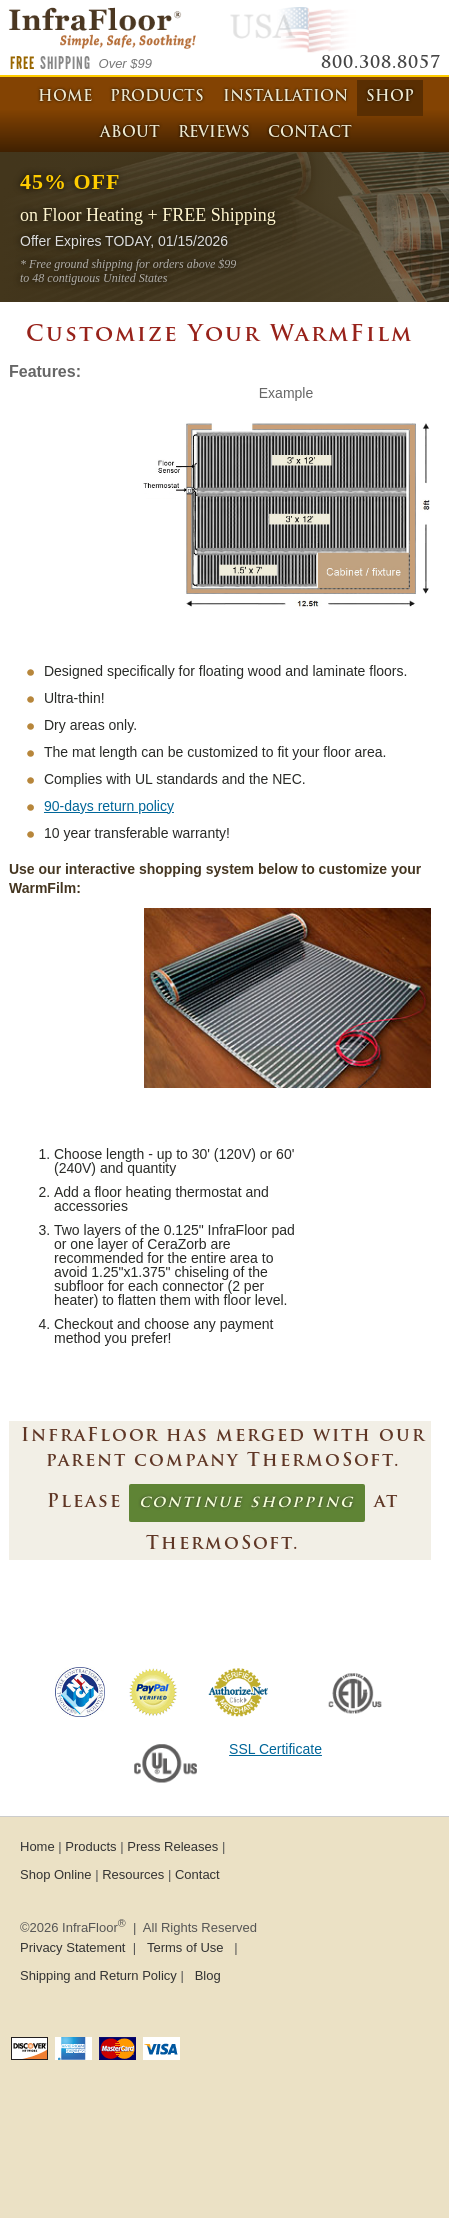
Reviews (214, 133)
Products (157, 97)
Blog (208, 1975)
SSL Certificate (275, 1749)
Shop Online (56, 1874)
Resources (133, 1874)
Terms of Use (185, 1947)
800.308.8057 (381, 63)
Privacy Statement (73, 1947)
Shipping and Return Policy (98, 1975)
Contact (310, 133)
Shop (390, 97)
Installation (285, 97)
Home (65, 97)
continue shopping (247, 1503)
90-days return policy (109, 806)
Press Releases (172, 1846)
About (130, 133)
